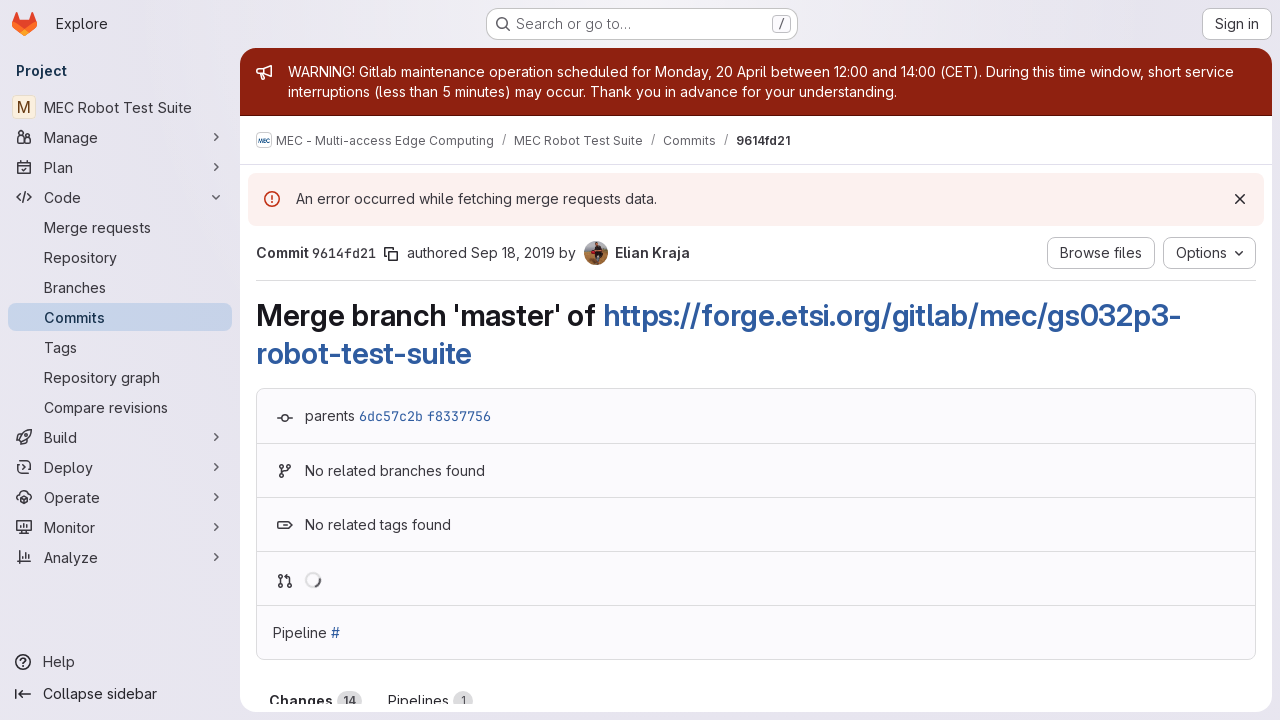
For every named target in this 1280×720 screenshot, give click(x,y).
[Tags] (120, 347)
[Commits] (120, 317)
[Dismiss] (1240, 199)
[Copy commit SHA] (391, 254)
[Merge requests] (120, 227)
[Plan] (120, 167)
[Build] (120, 437)
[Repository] (120, 257)
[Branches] (120, 287)
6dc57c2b (391, 416)
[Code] (120, 197)
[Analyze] (120, 557)
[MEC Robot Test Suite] (120, 107)
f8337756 (459, 416)
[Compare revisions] (120, 407)
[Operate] (120, 497)
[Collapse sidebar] (120, 694)
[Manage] (120, 137)
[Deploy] (120, 467)
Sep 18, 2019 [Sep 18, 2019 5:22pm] (513, 252)
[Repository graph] (120, 377)
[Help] (120, 662)
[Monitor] (120, 527)
